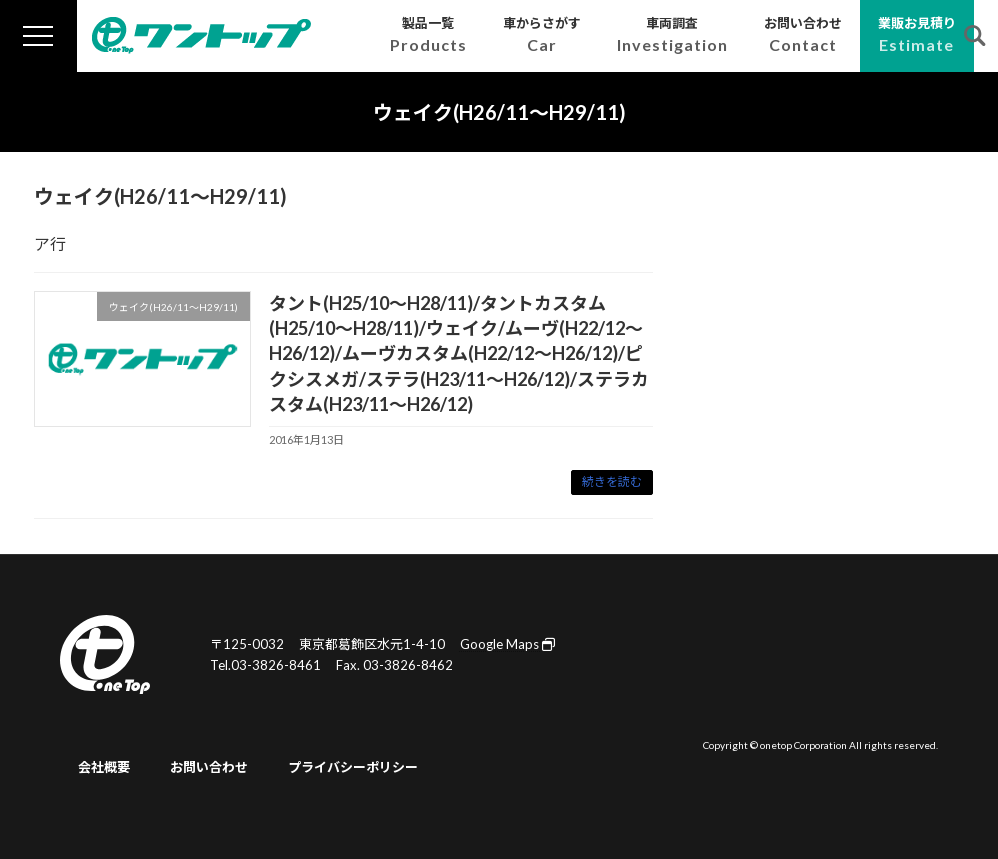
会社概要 (104, 767)
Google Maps (507, 644)
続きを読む (612, 481)
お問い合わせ (209, 767)
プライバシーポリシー (353, 767)
